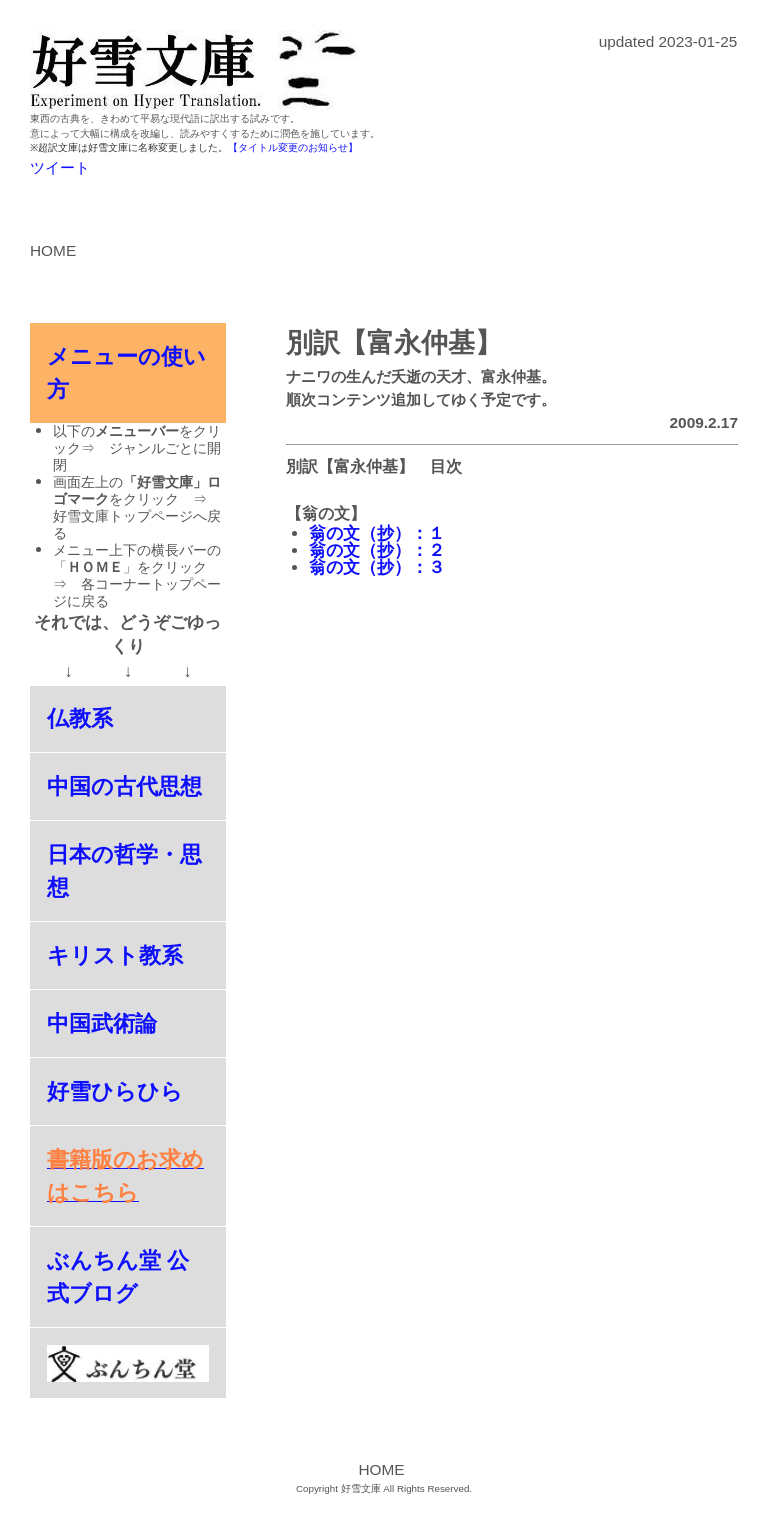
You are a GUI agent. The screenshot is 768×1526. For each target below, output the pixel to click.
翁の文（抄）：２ (377, 550)
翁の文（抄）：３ (377, 567)
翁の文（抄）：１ (377, 533)
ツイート (60, 167)
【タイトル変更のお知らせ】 (293, 147)
